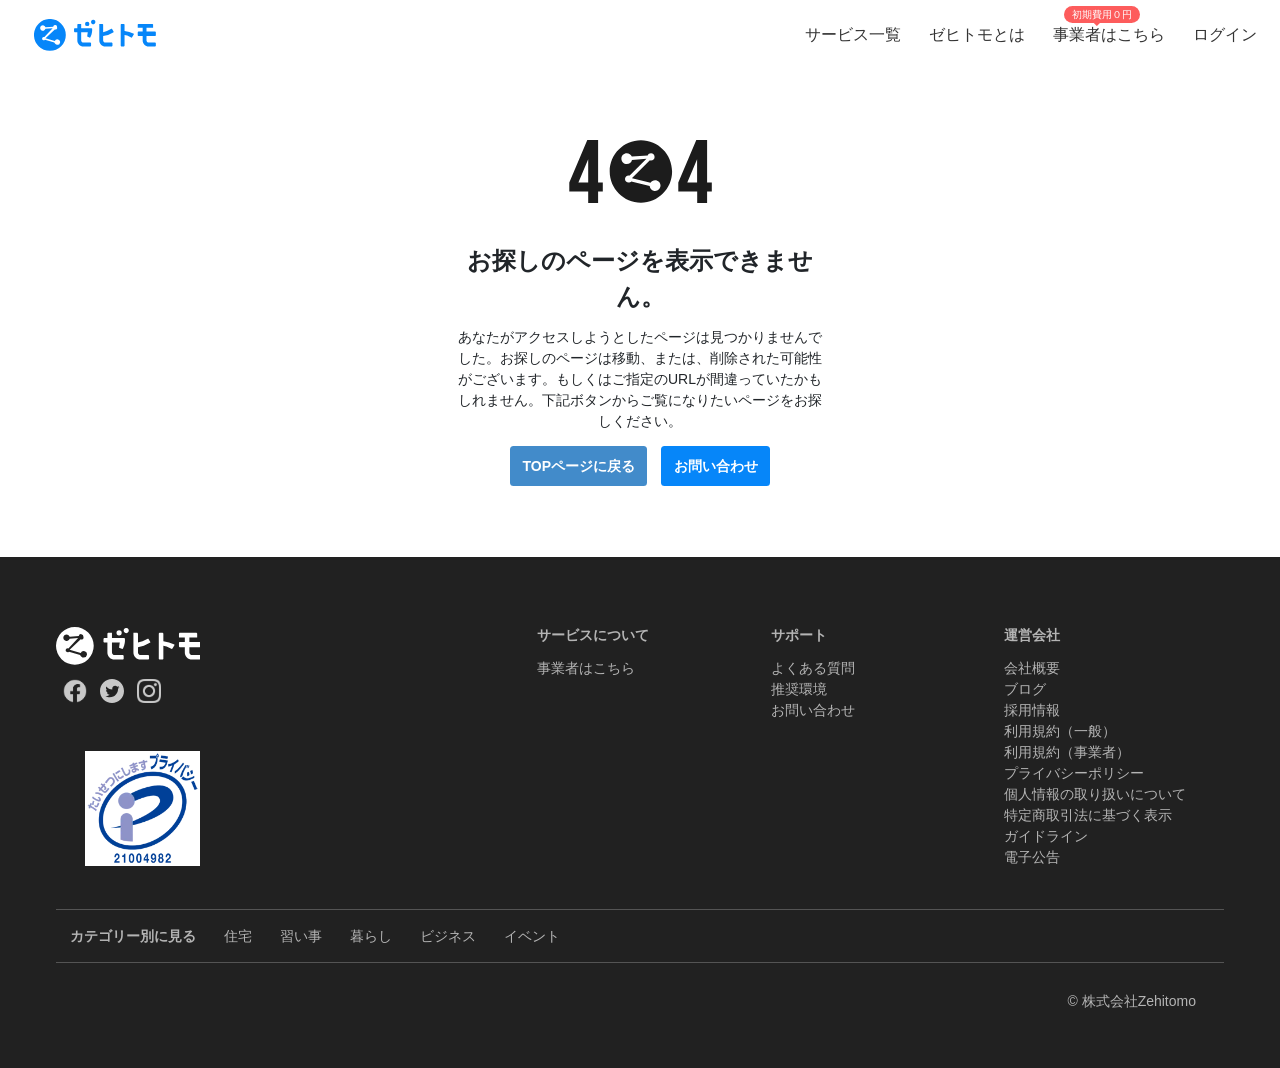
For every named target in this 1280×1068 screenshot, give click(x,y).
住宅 (238, 936)
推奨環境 (799, 689)
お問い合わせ (716, 466)
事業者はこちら (586, 668)
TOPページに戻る (578, 466)
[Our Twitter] (111, 698)
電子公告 (1032, 857)
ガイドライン (1046, 836)
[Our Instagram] (149, 698)
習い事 (301, 936)
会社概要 (1032, 668)
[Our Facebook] (74, 698)
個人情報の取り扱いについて (1095, 794)
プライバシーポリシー (1074, 773)
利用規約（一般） (1060, 731)
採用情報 (1032, 710)
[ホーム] (142, 646)
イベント (532, 936)
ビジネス (448, 936)
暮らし (371, 936)
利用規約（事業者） (1067, 752)
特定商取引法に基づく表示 (1088, 815)
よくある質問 (813, 668)
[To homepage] (95, 35)
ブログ (1025, 689)
